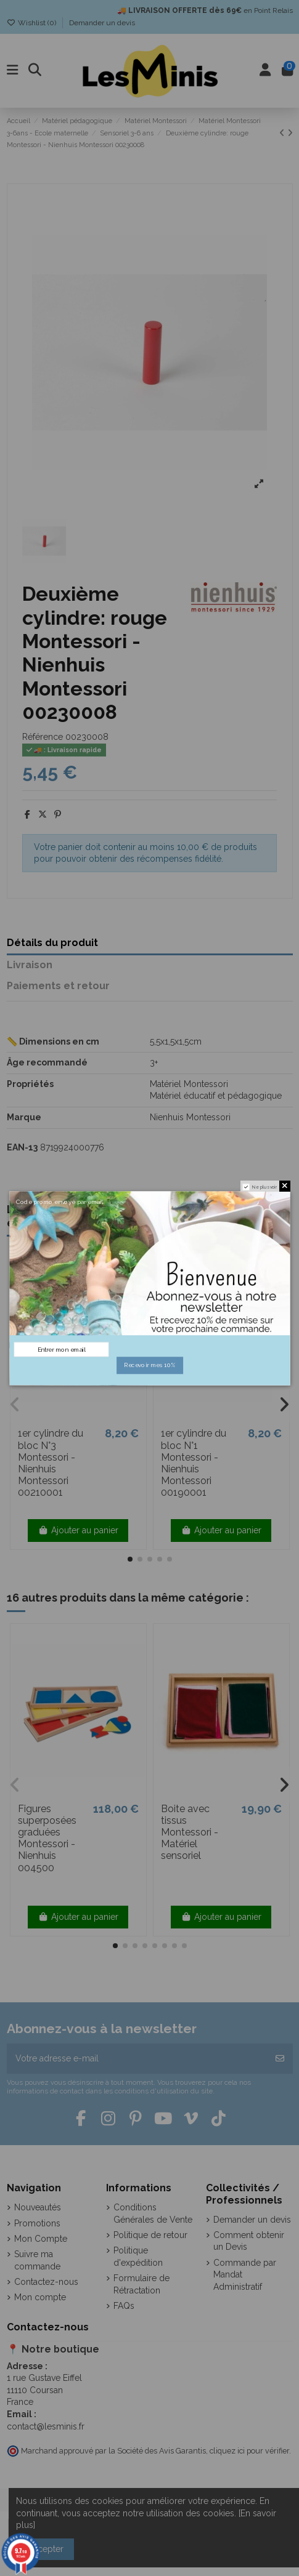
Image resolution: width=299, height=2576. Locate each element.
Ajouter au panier (78, 1530)
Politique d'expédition (138, 2256)
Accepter (45, 2549)
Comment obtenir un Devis (248, 2241)
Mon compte (40, 2297)
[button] (130, 1559)
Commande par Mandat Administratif (244, 2275)
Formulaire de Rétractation (141, 2284)
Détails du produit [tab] (52, 943)
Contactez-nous (46, 2282)
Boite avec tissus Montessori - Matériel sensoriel (189, 1832)
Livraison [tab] (29, 965)
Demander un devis (102, 22)
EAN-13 (22, 1147)
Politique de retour (150, 2235)
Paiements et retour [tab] (58, 986)
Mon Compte (40, 2239)
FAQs (123, 2306)
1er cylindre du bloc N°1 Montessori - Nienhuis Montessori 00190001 (193, 1462)
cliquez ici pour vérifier (249, 2450)
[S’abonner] (280, 2059)
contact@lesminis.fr (45, 2426)
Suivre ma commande (37, 2260)
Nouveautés (37, 2207)
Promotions (37, 2223)
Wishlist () (32, 22)
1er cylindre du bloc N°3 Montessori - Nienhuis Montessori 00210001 (50, 1462)
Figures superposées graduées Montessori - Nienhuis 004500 (47, 1838)
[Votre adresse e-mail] (137, 2059)
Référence (42, 737)
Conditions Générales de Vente (152, 2213)
